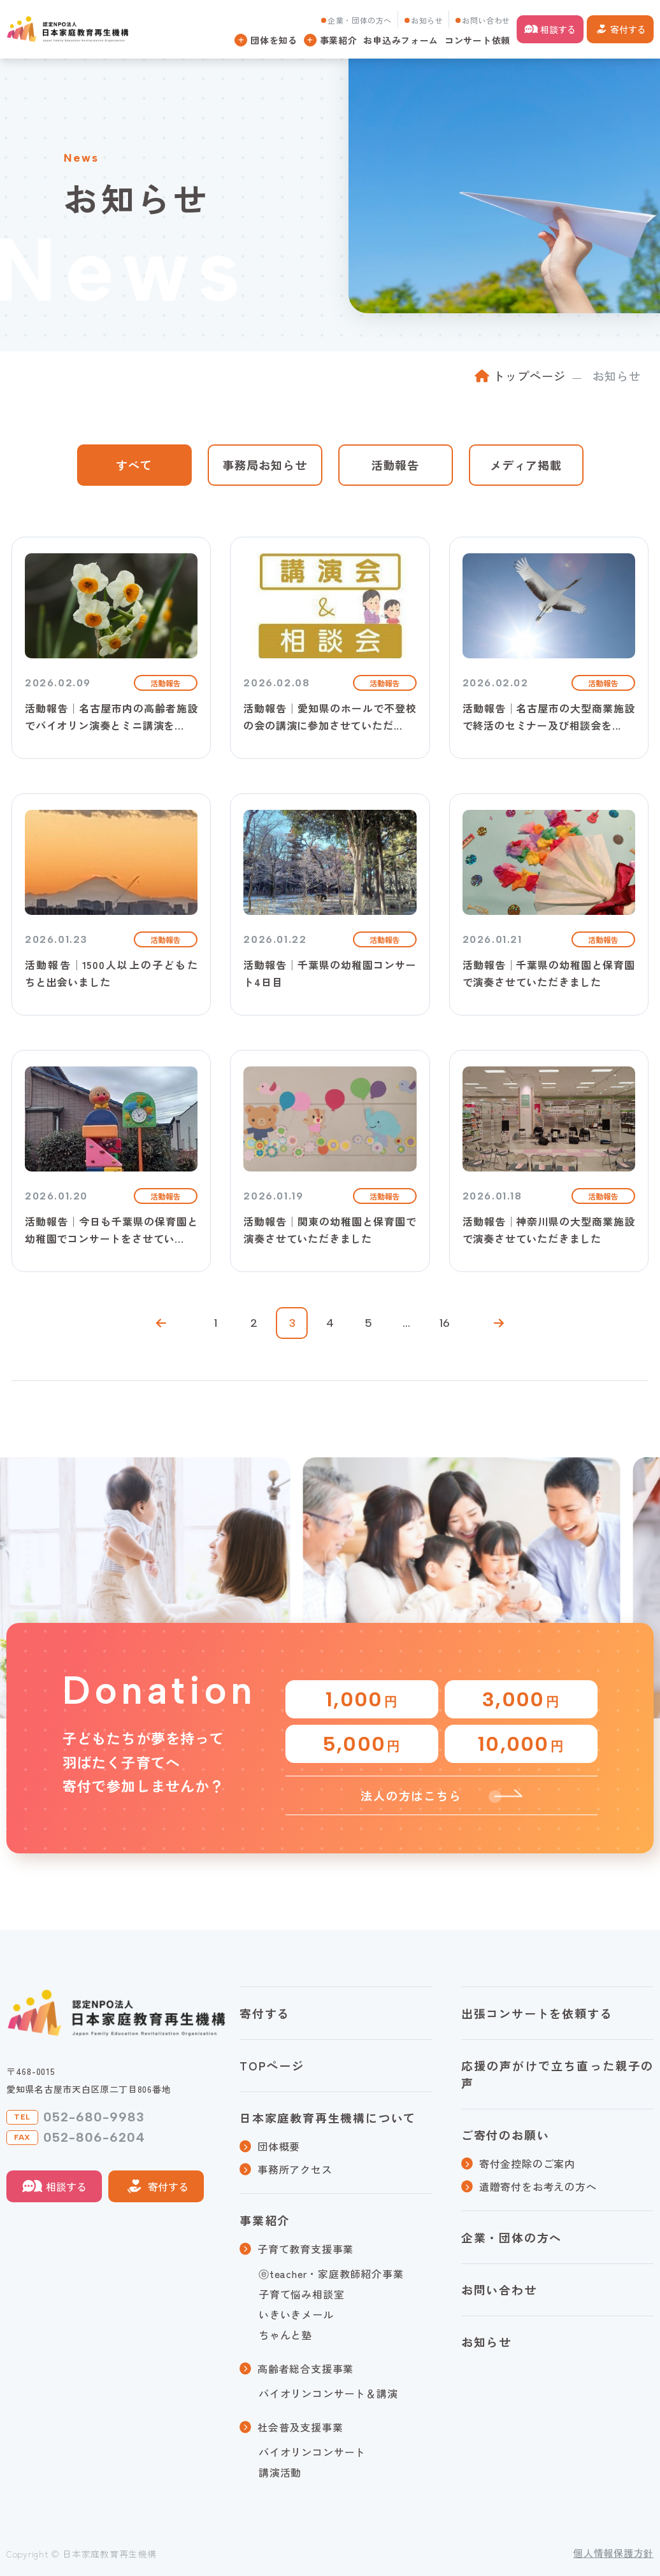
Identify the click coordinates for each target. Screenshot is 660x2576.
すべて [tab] (134, 464)
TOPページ (272, 2065)
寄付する (628, 29)
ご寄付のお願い (505, 2135)
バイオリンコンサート (312, 2451)
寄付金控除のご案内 (527, 2163)
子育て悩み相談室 (301, 2294)
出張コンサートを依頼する (537, 2013)
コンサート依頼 (477, 40)
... (406, 1323)
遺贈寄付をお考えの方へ (538, 2186)
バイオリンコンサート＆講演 (328, 2393)
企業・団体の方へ (359, 20)
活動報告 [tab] (395, 464)
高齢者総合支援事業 (305, 2368)
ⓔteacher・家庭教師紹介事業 (331, 2273)
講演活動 (280, 2472)
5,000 (362, 1744)
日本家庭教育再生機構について (328, 2117)
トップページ (529, 375)
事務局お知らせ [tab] (264, 464)
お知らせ (427, 20)
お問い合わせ (486, 20)
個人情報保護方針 (613, 2552)
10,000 (521, 1744)
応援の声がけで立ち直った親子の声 (557, 2074)
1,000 (362, 1699)
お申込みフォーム (400, 40)
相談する (558, 29)
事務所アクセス (295, 2169)
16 (445, 1323)
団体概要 (278, 2146)
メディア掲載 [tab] (526, 464)
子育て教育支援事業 (305, 2248)
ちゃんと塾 (285, 2334)
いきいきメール (296, 2314)
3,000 (520, 1699)
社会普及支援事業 (300, 2427)
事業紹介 (265, 2220)
